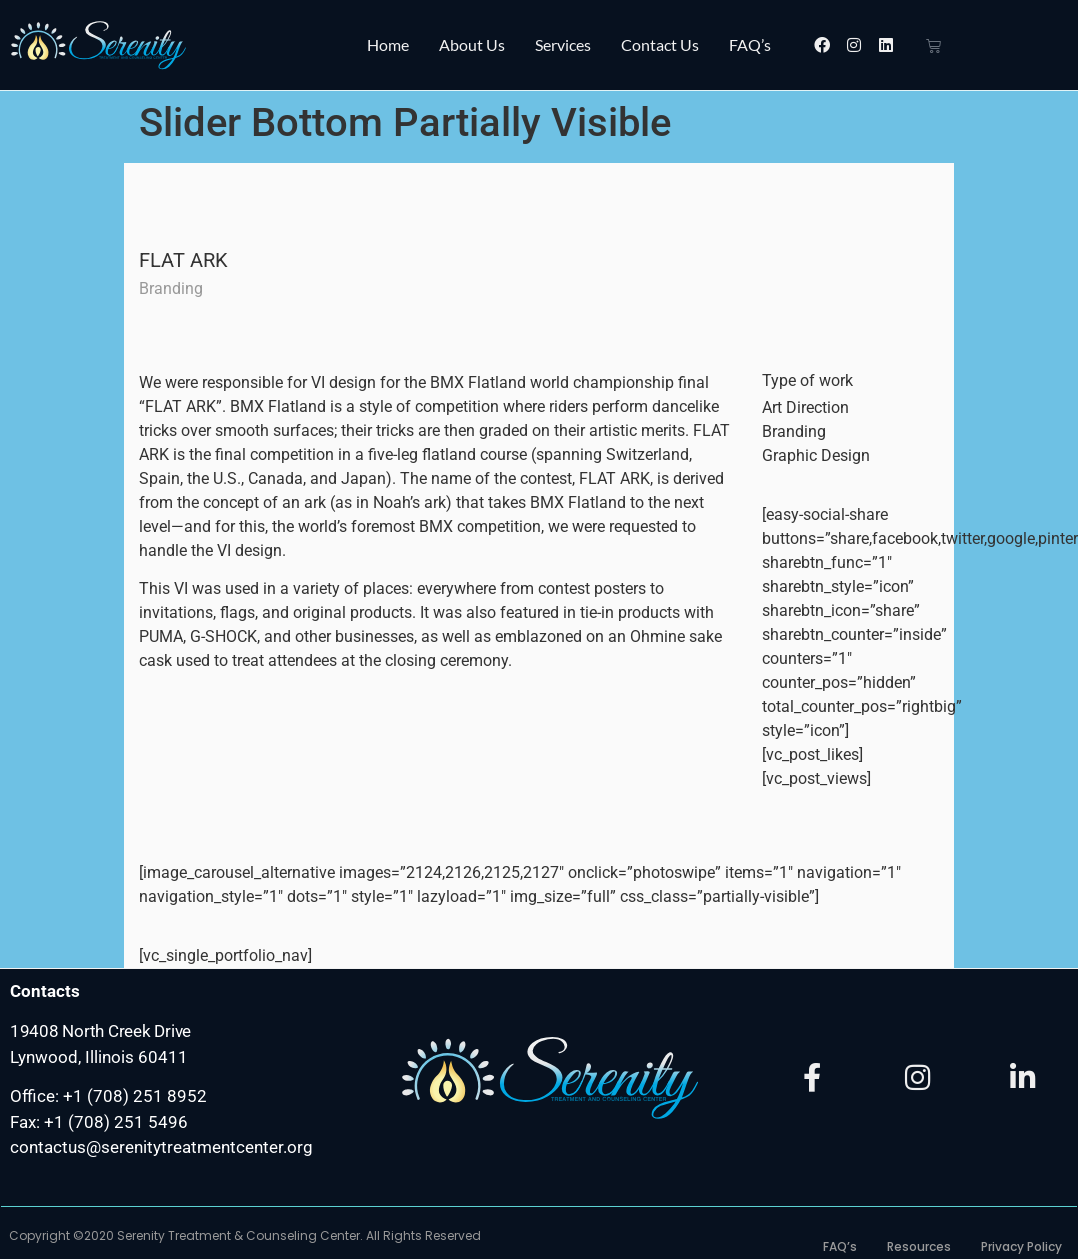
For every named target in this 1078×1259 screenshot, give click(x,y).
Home (388, 44)
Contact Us (660, 44)
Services (563, 44)
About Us (472, 44)
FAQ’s (750, 44)
